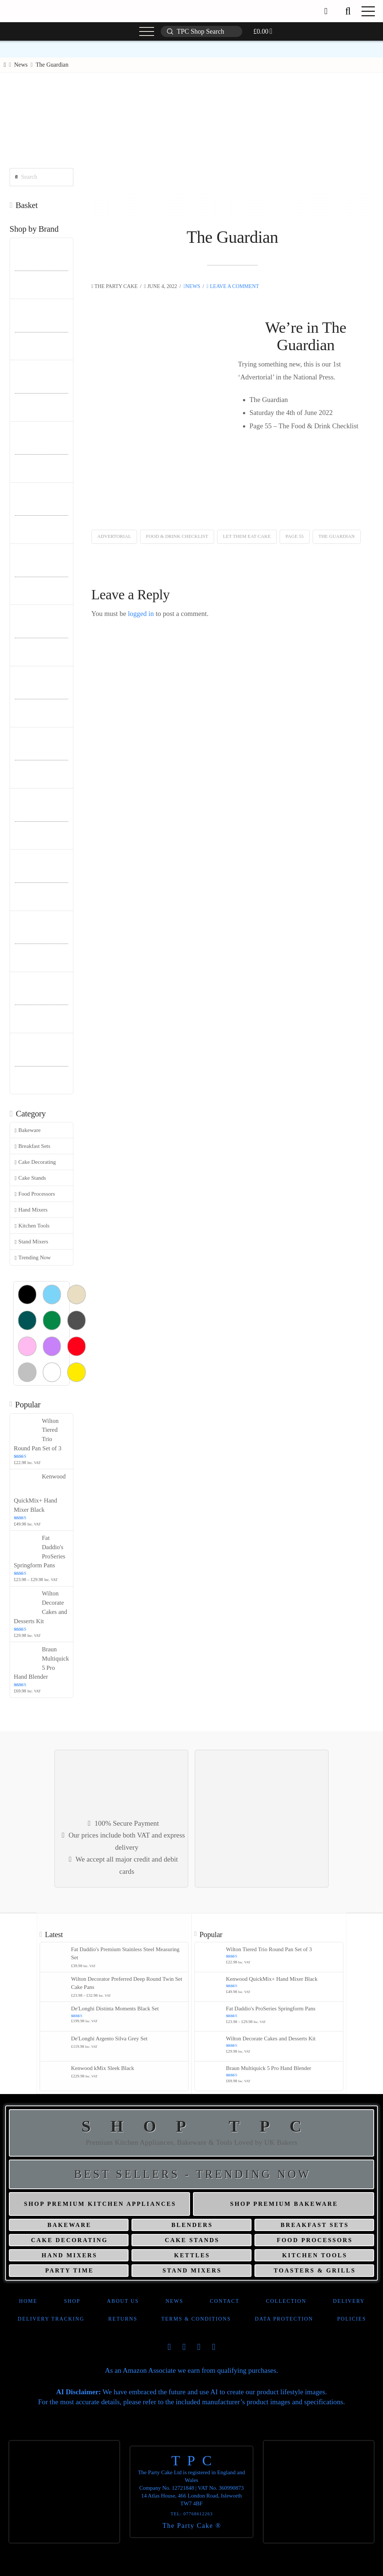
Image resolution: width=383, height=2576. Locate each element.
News (191, 286)
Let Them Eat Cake (247, 536)
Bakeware (28, 1130)
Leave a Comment (233, 286)
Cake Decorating (35, 1162)
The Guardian (337, 536)
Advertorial (114, 536)
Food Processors (35, 1194)
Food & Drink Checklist (177, 536)
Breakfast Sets (32, 1146)
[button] (348, 11)
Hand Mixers (31, 1210)
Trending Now (33, 1257)
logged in (141, 613)
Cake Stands (30, 1178)
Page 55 (295, 536)
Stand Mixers (31, 1242)
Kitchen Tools (32, 1226)
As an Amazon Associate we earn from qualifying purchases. (191, 2370)
